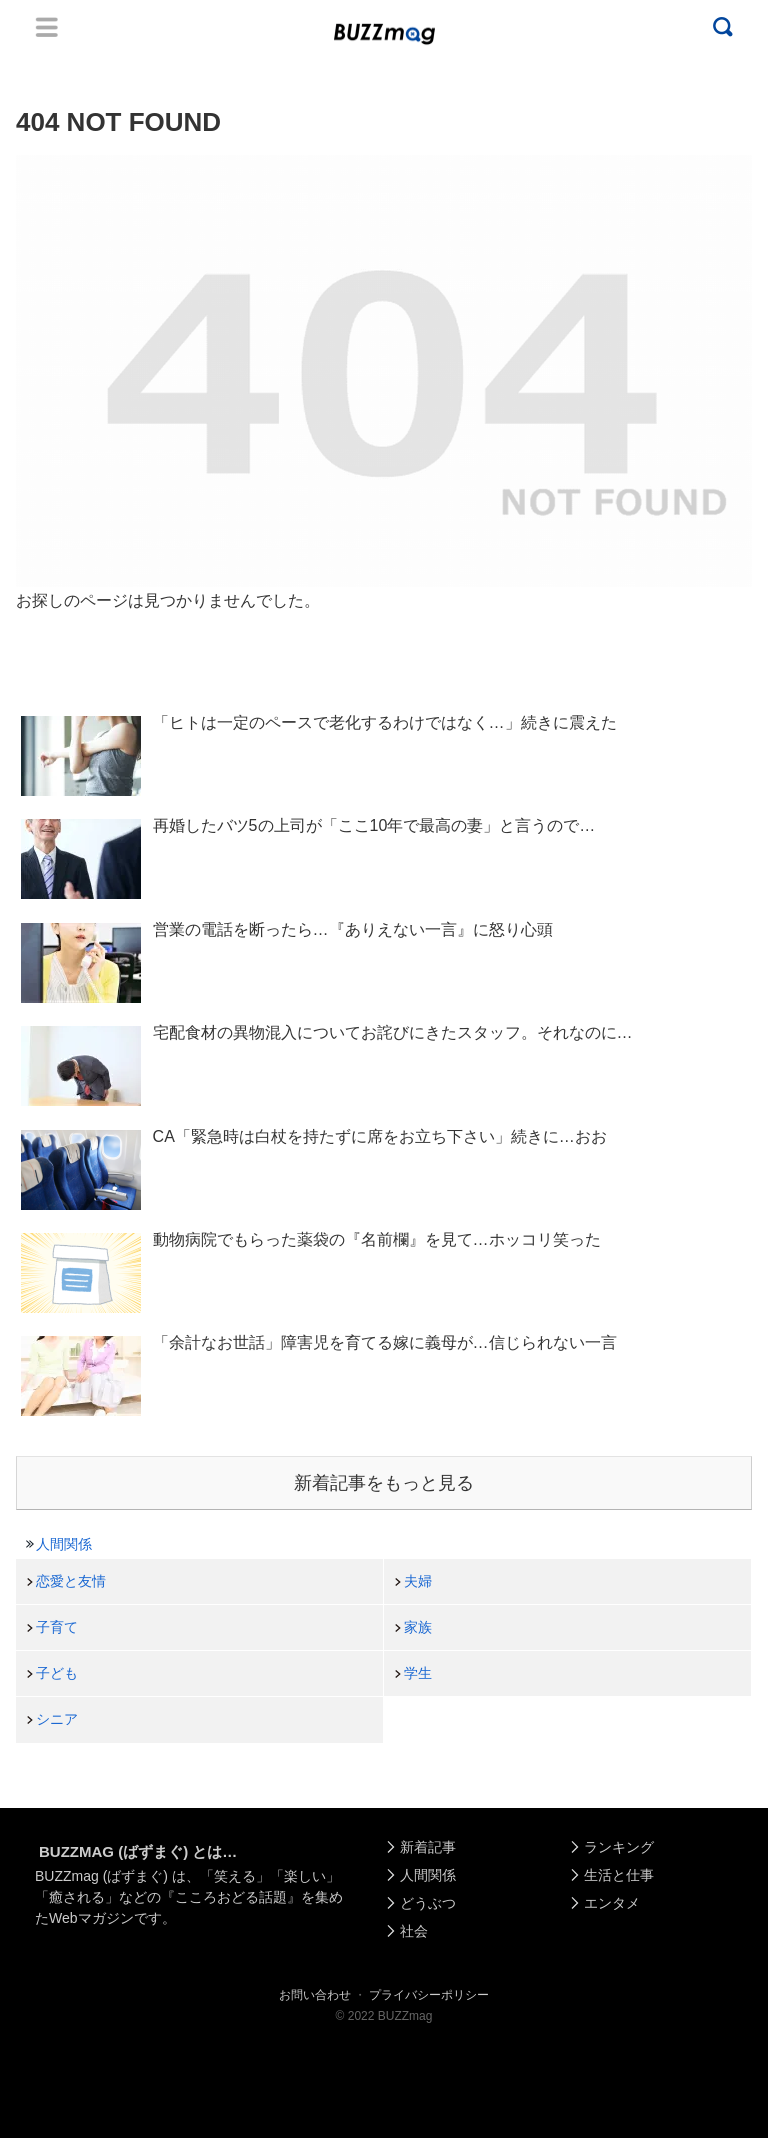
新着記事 (428, 1847)
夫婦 (418, 1581)
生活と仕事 (619, 1875)
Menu (47, 27)
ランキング (619, 1847)
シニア (57, 1719)
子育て (57, 1627)
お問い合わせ (315, 1995)
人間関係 (64, 1544)
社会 (414, 1931)
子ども (57, 1673)
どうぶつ (428, 1903)
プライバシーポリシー (429, 1995)
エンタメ (612, 1903)
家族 (418, 1627)
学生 (418, 1673)
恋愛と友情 (71, 1581)
